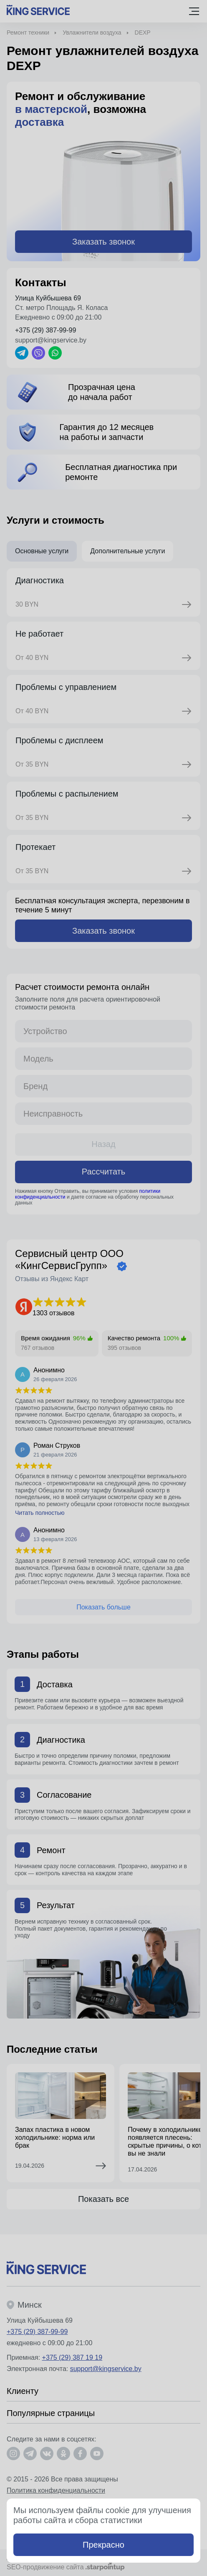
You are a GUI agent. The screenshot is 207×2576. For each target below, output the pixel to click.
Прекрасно (103, 2544)
